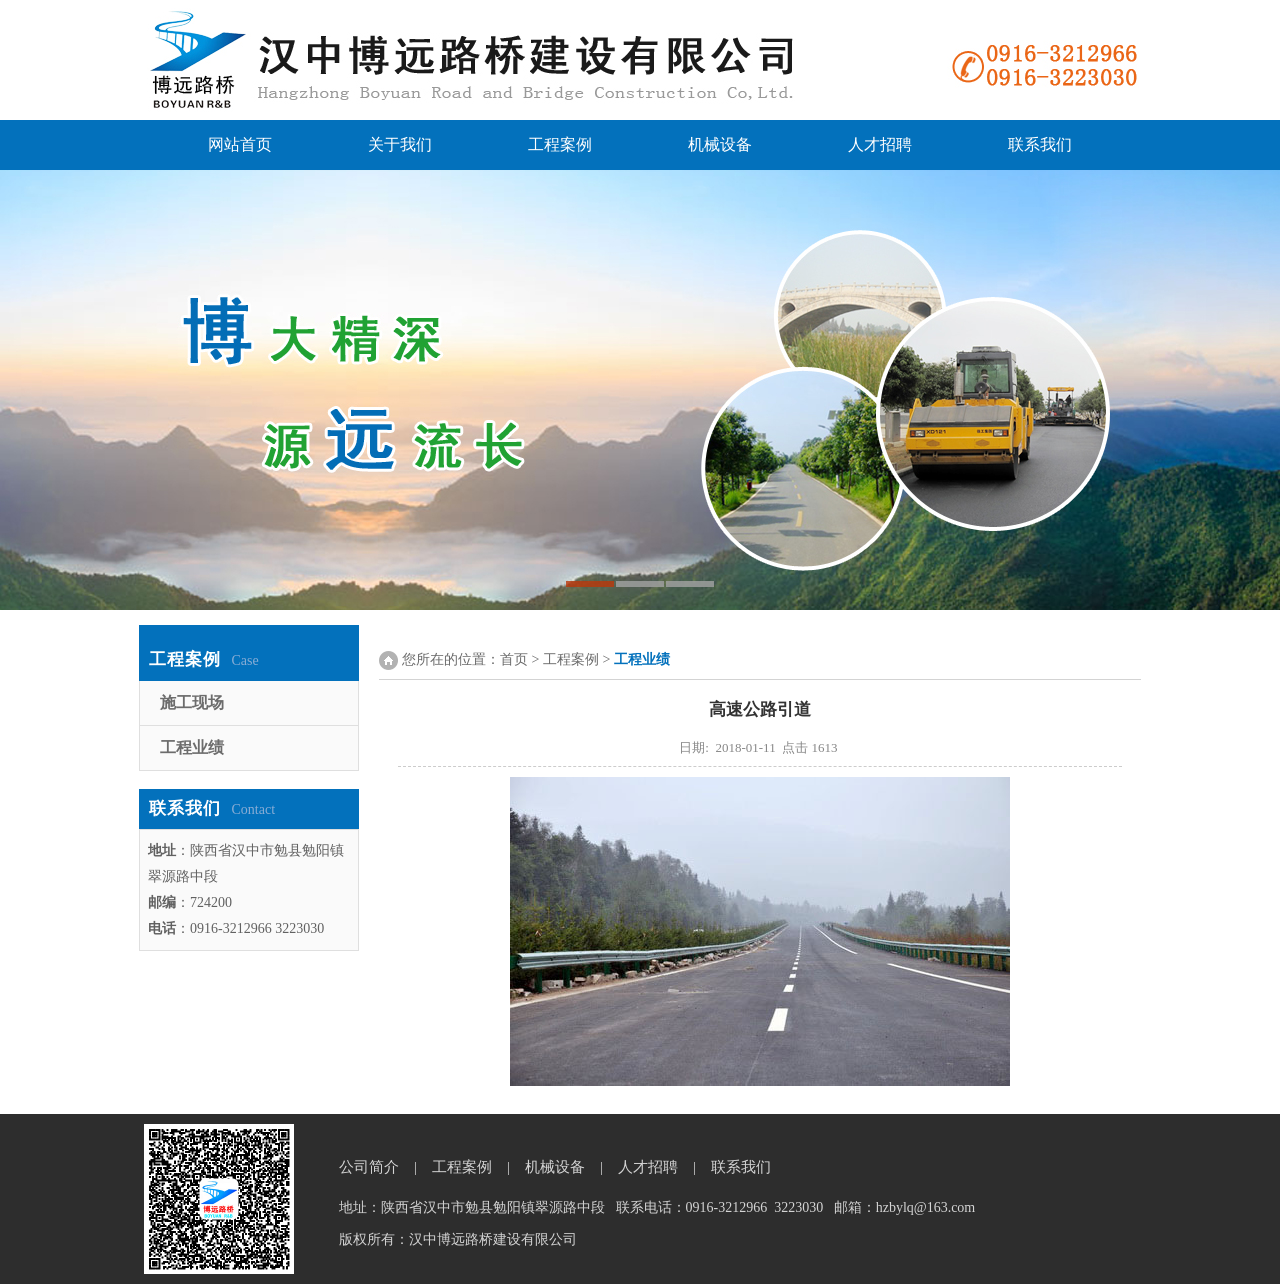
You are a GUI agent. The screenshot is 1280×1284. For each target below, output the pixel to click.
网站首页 (240, 144)
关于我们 (400, 144)
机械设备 (720, 144)
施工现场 (182, 702)
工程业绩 (182, 747)
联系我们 (1040, 144)
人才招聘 (880, 144)
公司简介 (369, 1167)
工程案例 (560, 144)
